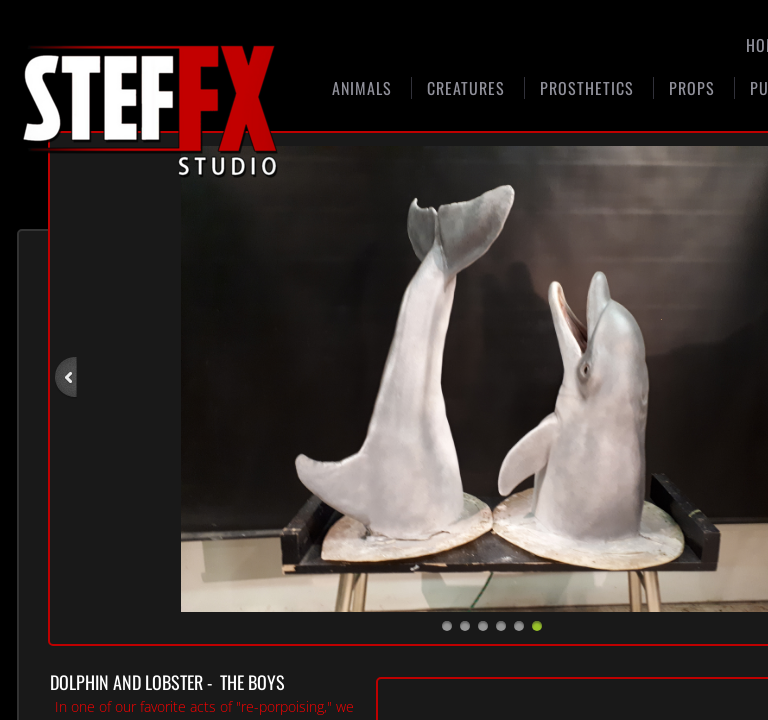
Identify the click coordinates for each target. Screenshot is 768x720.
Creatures (466, 88)
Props (692, 88)
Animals (362, 88)
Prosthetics (587, 88)
